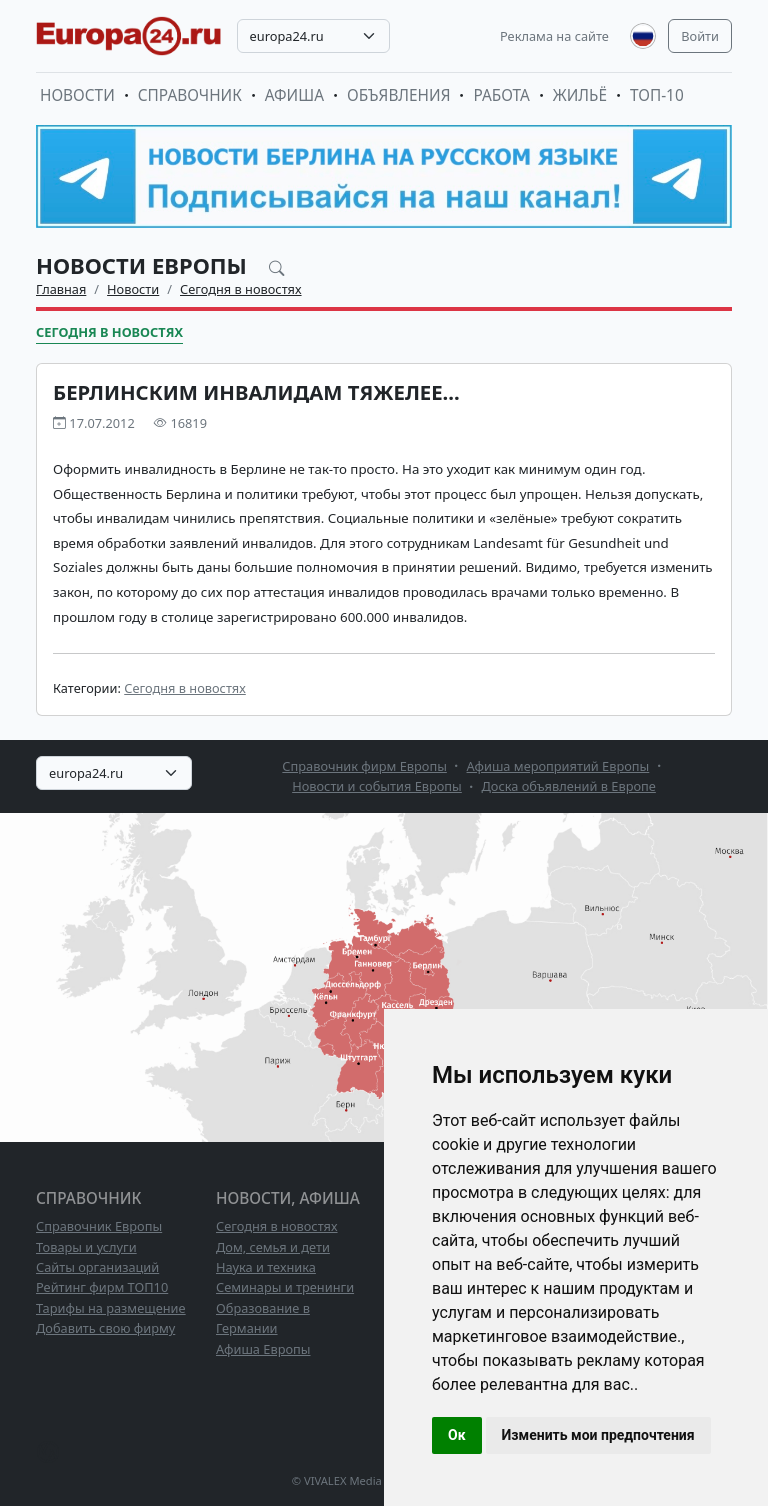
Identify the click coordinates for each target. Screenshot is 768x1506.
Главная (61, 289)
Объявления (399, 95)
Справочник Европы (99, 1226)
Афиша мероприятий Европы (558, 766)
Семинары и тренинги (285, 1287)
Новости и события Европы (377, 786)
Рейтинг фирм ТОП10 (102, 1287)
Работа (501, 95)
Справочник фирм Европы (364, 766)
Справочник (190, 95)
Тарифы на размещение (111, 1308)
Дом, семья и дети (273, 1247)
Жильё (580, 95)
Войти (700, 36)
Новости (77, 95)
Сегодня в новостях (241, 289)
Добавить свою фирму (105, 1328)
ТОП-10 (657, 95)
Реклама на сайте (554, 36)
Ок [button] (457, 1435)
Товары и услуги (86, 1247)
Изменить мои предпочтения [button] (598, 1435)
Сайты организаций (97, 1267)
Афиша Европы (263, 1349)
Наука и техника (266, 1267)
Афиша (294, 95)
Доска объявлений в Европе (568, 786)
